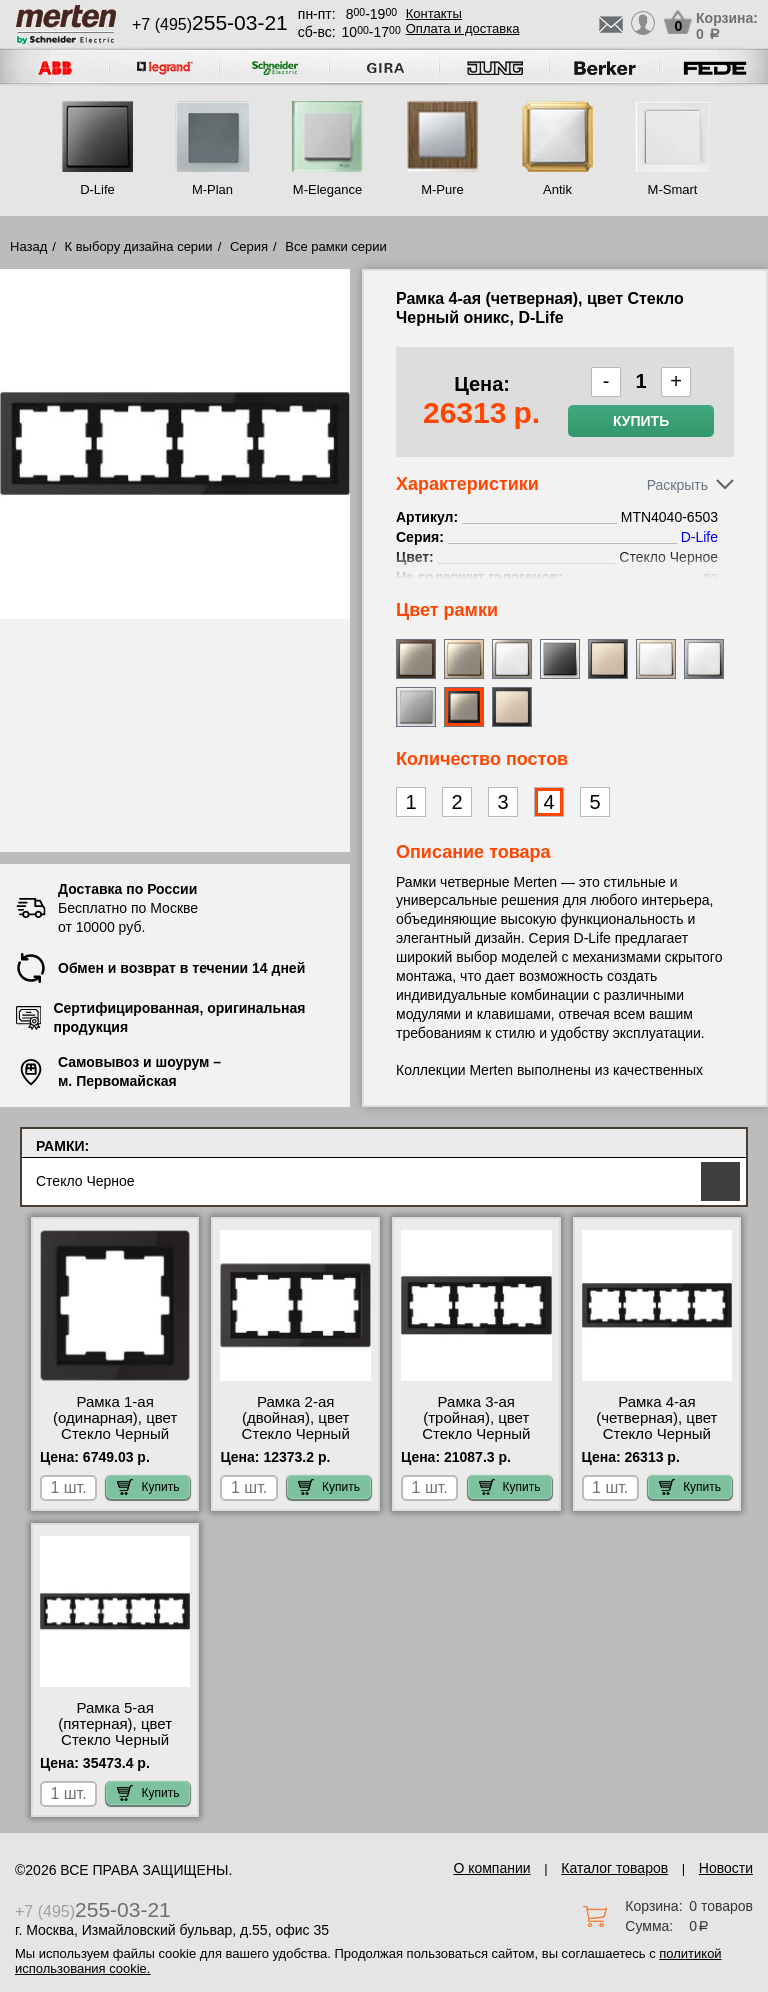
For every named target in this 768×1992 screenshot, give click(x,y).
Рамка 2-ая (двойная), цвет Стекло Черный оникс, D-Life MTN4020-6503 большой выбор (296, 1442)
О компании (491, 1868)
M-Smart (673, 189)
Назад (28, 246)
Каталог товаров (614, 1868)
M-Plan (212, 189)
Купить (641, 421)
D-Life (97, 189)
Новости (726, 1868)
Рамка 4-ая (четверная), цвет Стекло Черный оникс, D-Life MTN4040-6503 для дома (657, 1442)
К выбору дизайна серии (139, 246)
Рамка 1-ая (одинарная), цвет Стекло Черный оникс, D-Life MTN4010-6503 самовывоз (115, 1442)
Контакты (434, 13)
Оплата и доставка (463, 28)
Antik (557, 189)
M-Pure (442, 189)
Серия (249, 246)
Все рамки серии (335, 246)
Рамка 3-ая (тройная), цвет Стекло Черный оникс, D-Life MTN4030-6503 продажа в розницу (476, 1442)
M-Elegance (327, 189)
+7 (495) (210, 24)
